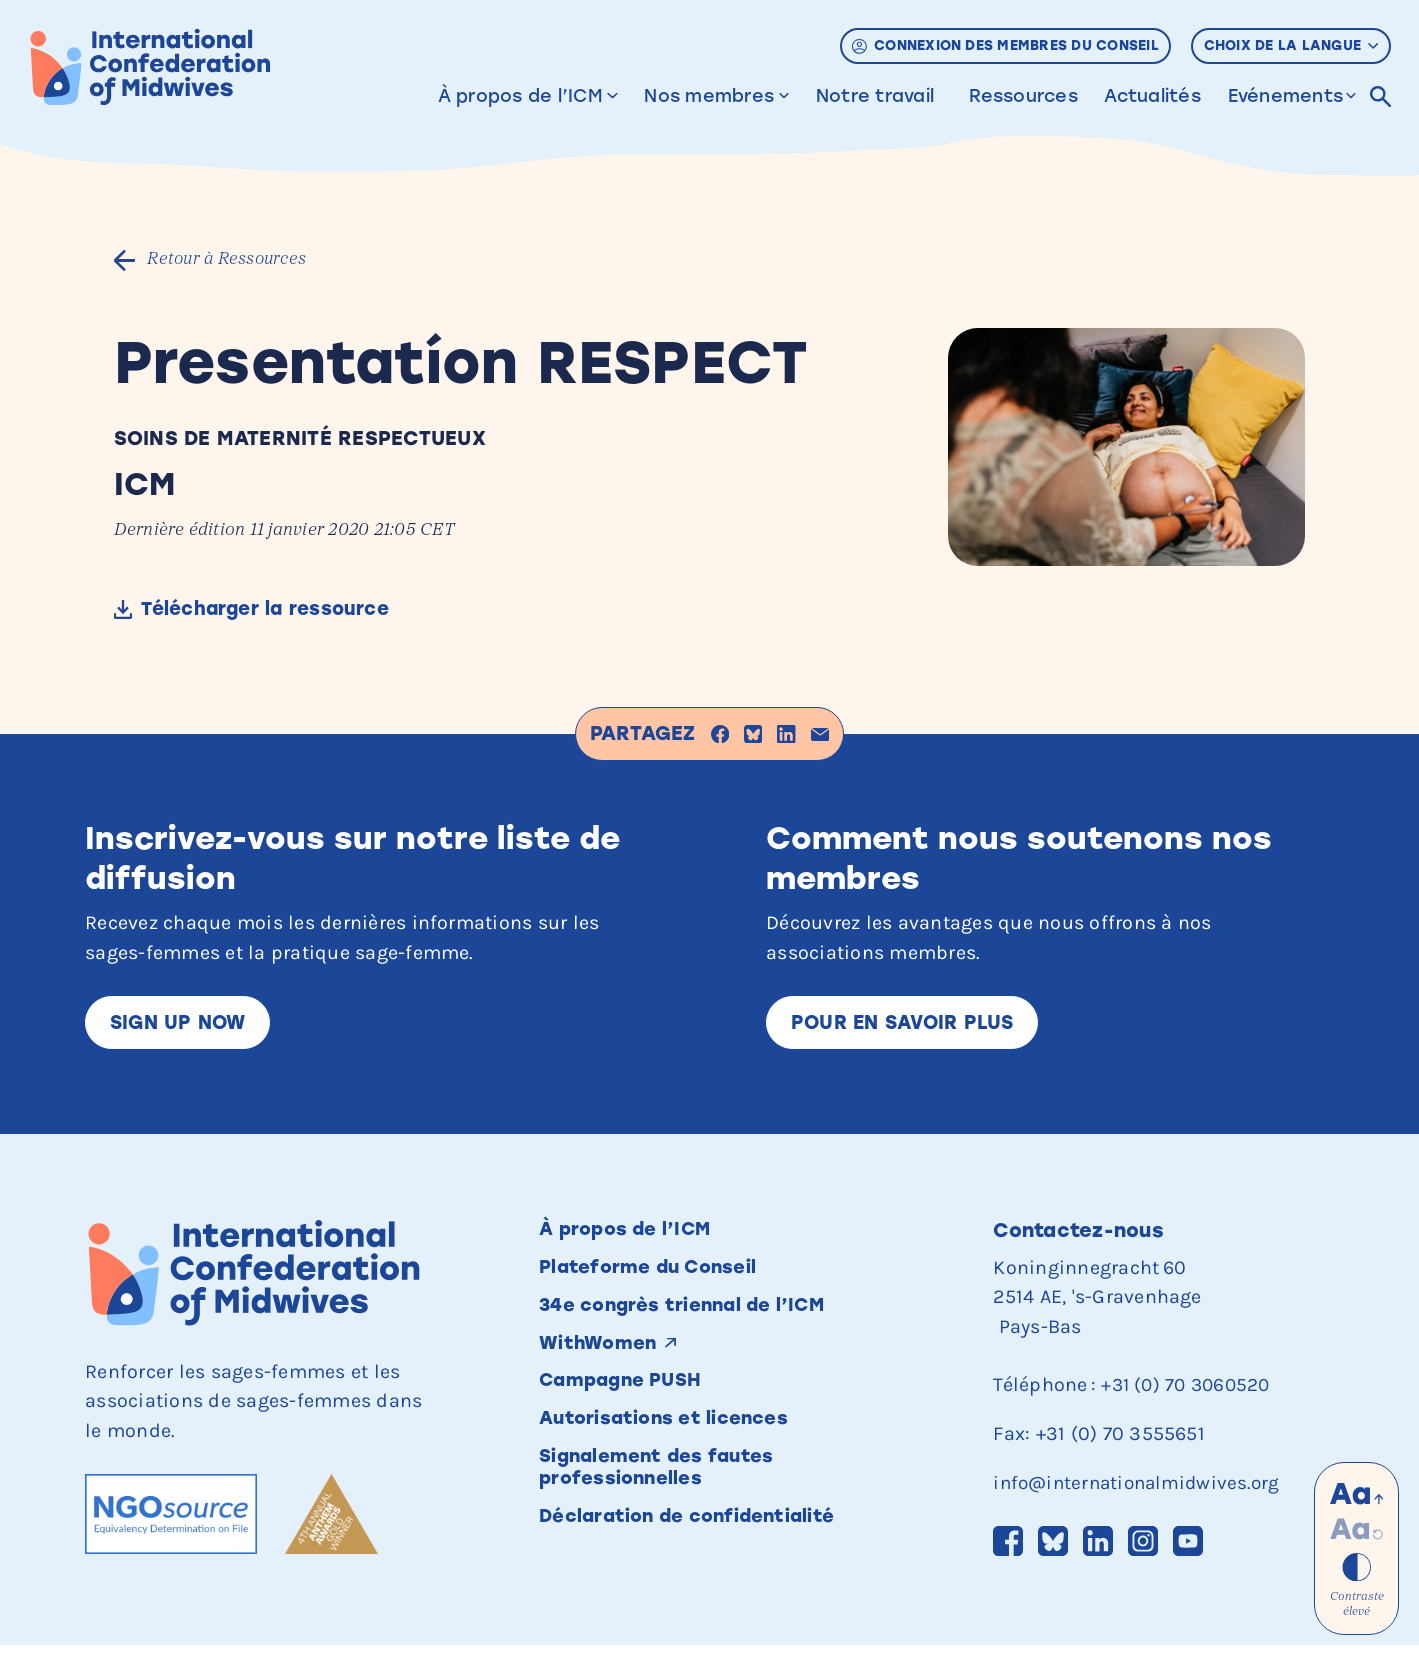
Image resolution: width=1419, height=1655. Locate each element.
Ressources (1023, 95)
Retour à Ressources (232, 260)
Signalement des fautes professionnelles (665, 1484)
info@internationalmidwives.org (1142, 1486)
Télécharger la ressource (273, 610)
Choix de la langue (1291, 45)
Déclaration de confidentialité (696, 1535)
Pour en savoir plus (908, 1025)
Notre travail (875, 95)
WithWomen (601, 1353)
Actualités (1152, 95)
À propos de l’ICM (519, 95)
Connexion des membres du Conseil (1005, 45)
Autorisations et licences (672, 1432)
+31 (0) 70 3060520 (1189, 1388)
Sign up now (182, 1025)
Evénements (1284, 95)
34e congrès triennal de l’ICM (692, 1314)
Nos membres (709, 95)
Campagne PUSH (626, 1393)
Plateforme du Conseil (655, 1274)
